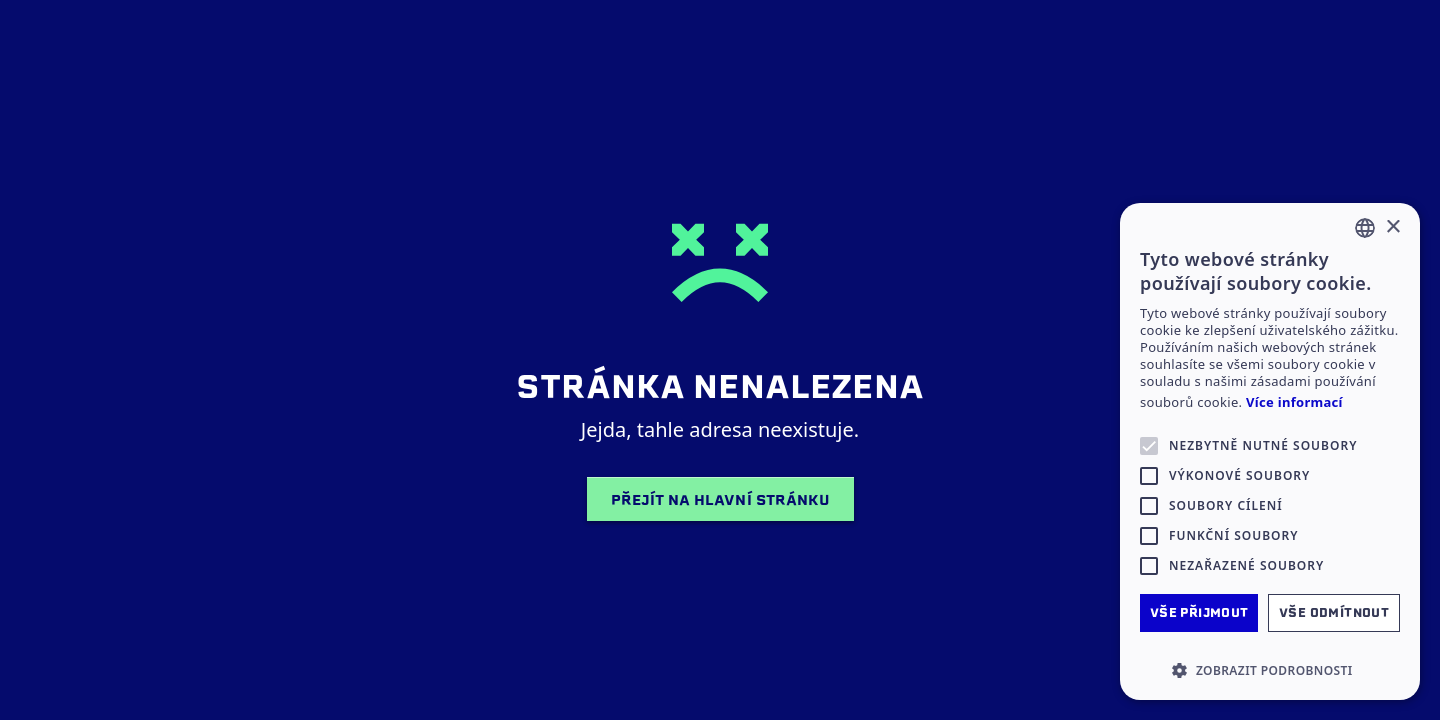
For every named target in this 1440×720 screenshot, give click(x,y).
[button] (1270, 670)
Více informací (1294, 402)
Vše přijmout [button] (1199, 612)
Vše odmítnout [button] (1334, 612)
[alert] (1270, 451)
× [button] (1392, 227)
